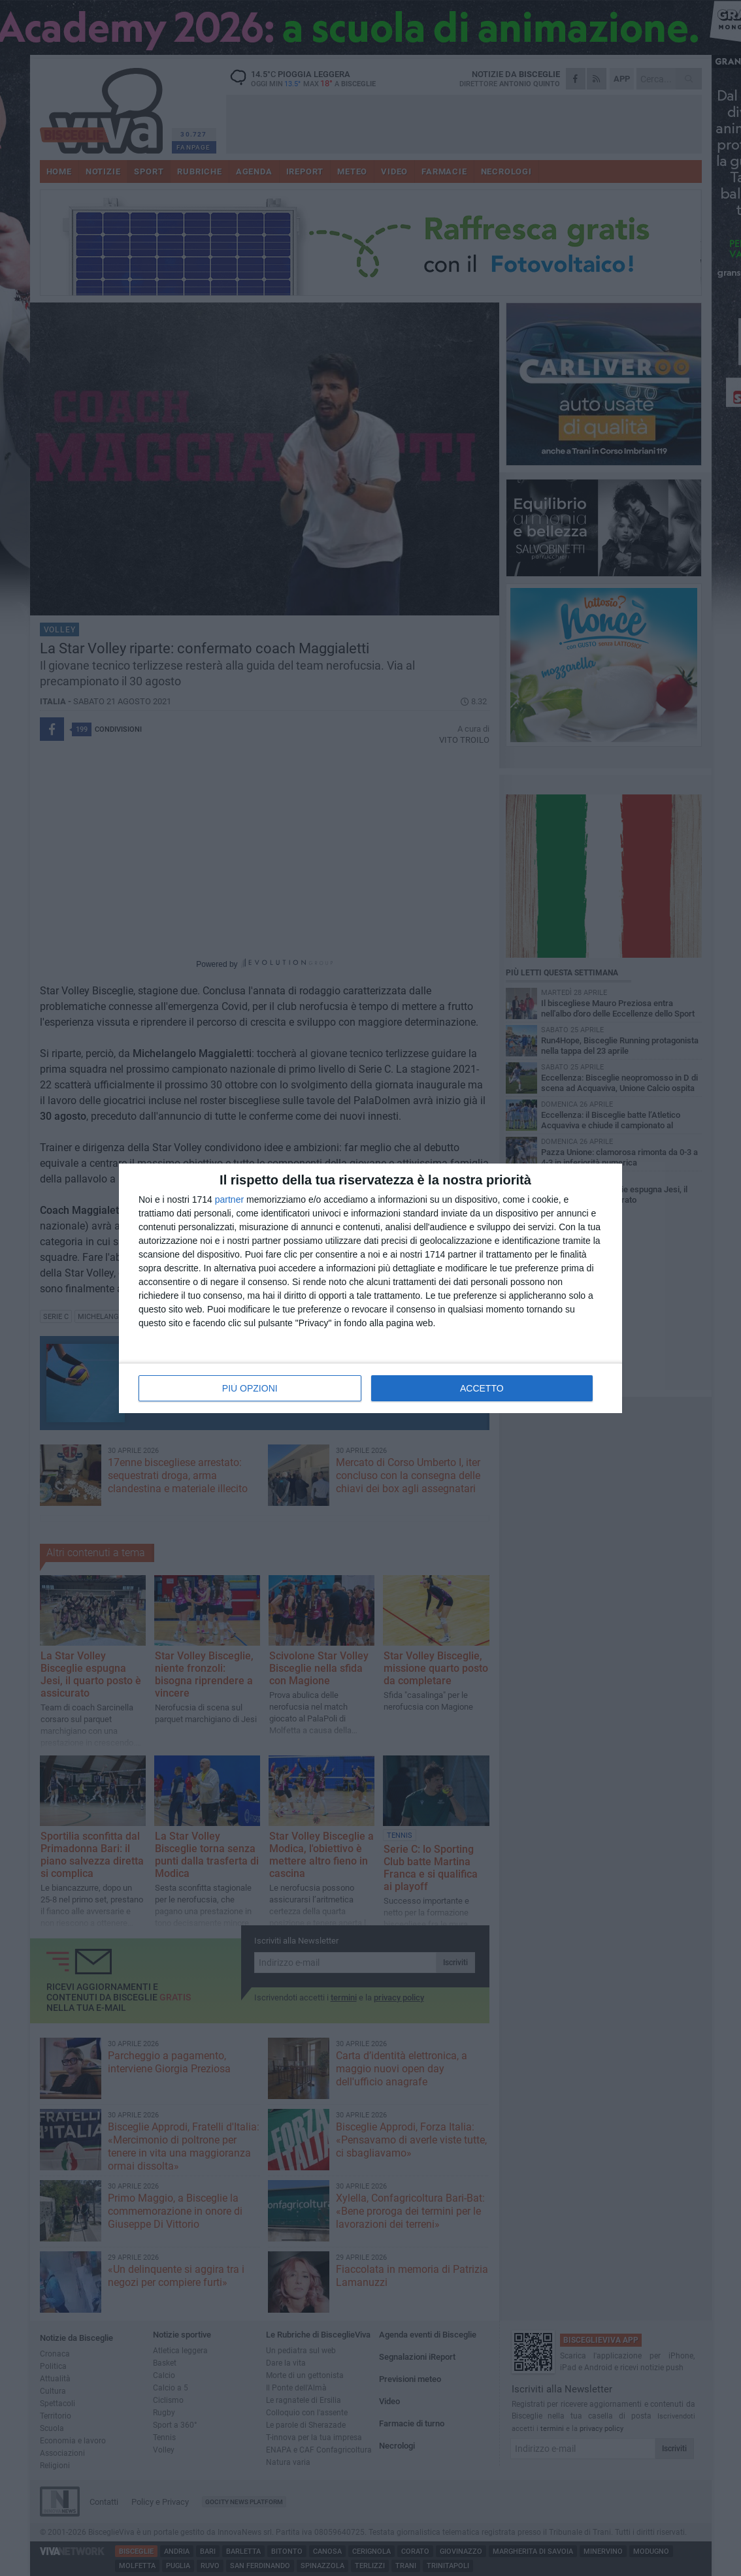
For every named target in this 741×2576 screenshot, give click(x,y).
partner (229, 1199)
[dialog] (370, 1288)
